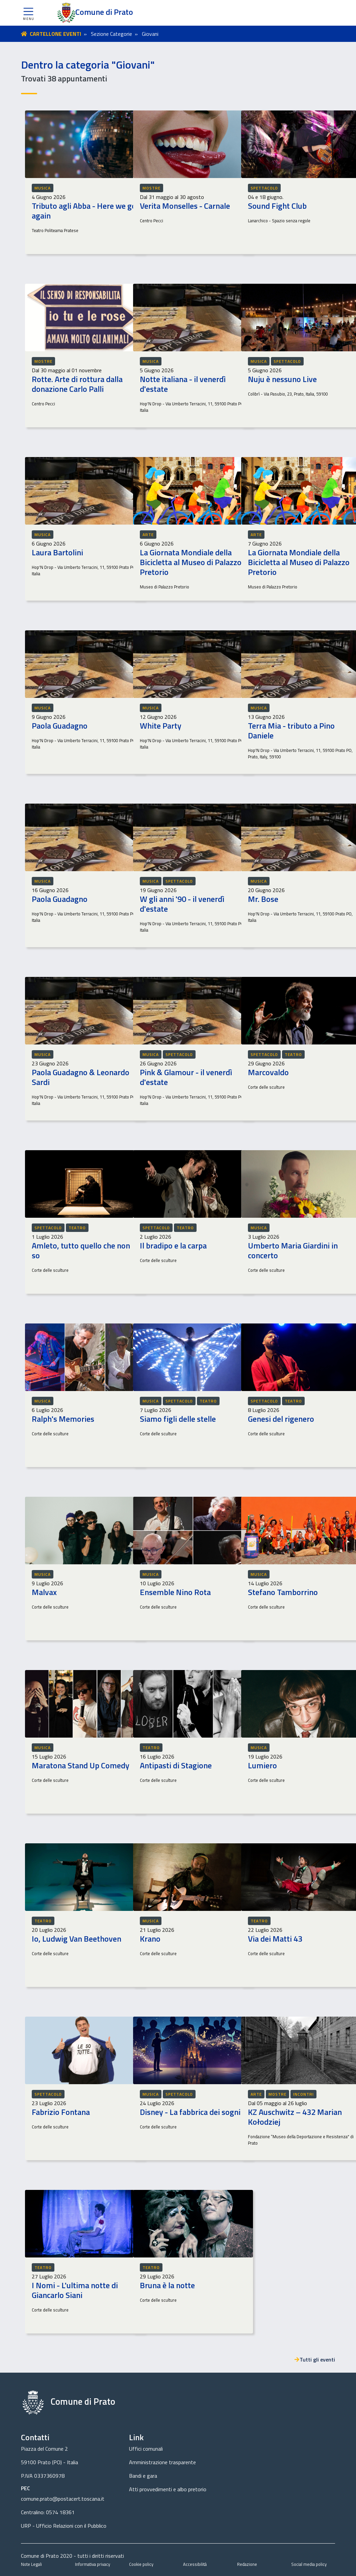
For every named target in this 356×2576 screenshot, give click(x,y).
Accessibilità (195, 2564)
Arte (148, 534)
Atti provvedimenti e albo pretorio (167, 2489)
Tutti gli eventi (314, 2359)
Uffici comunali (146, 2449)
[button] (28, 13)
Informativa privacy (92, 2564)
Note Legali (31, 2564)
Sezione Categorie (111, 34)
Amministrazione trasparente (162, 2462)
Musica (42, 188)
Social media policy (309, 2564)
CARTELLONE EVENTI (55, 34)
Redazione (247, 2564)
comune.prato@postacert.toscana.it (62, 2499)
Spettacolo (264, 188)
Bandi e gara (143, 2476)
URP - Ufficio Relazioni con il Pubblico (63, 2526)
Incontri (303, 2094)
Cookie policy (141, 2564)
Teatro (293, 1054)
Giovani (150, 34)
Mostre (151, 188)
